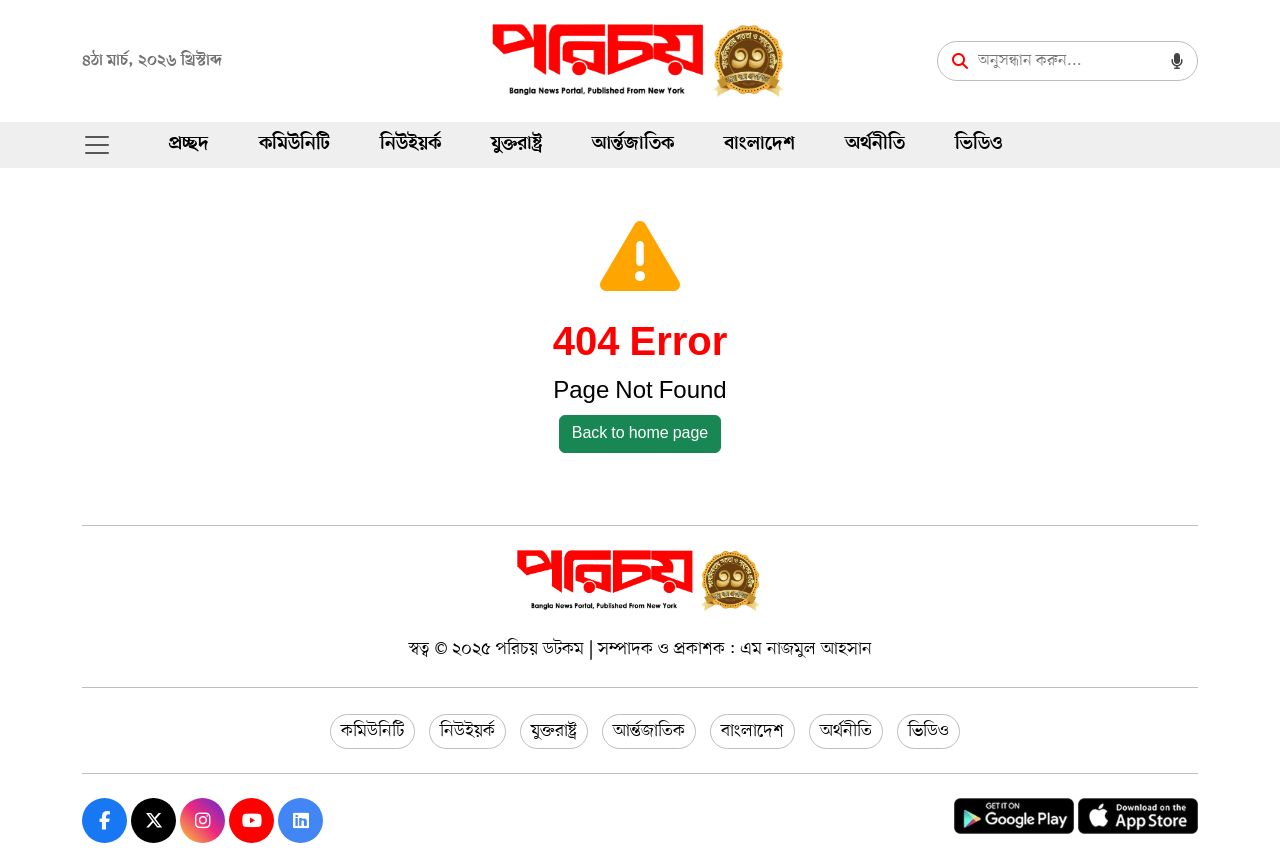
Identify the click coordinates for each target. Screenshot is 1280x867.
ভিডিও (978, 144)
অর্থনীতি (875, 144)
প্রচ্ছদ (189, 144)
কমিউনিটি (294, 144)
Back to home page (640, 434)
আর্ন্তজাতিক (633, 144)
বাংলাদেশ (759, 144)
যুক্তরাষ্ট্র (516, 144)
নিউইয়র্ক (410, 144)
